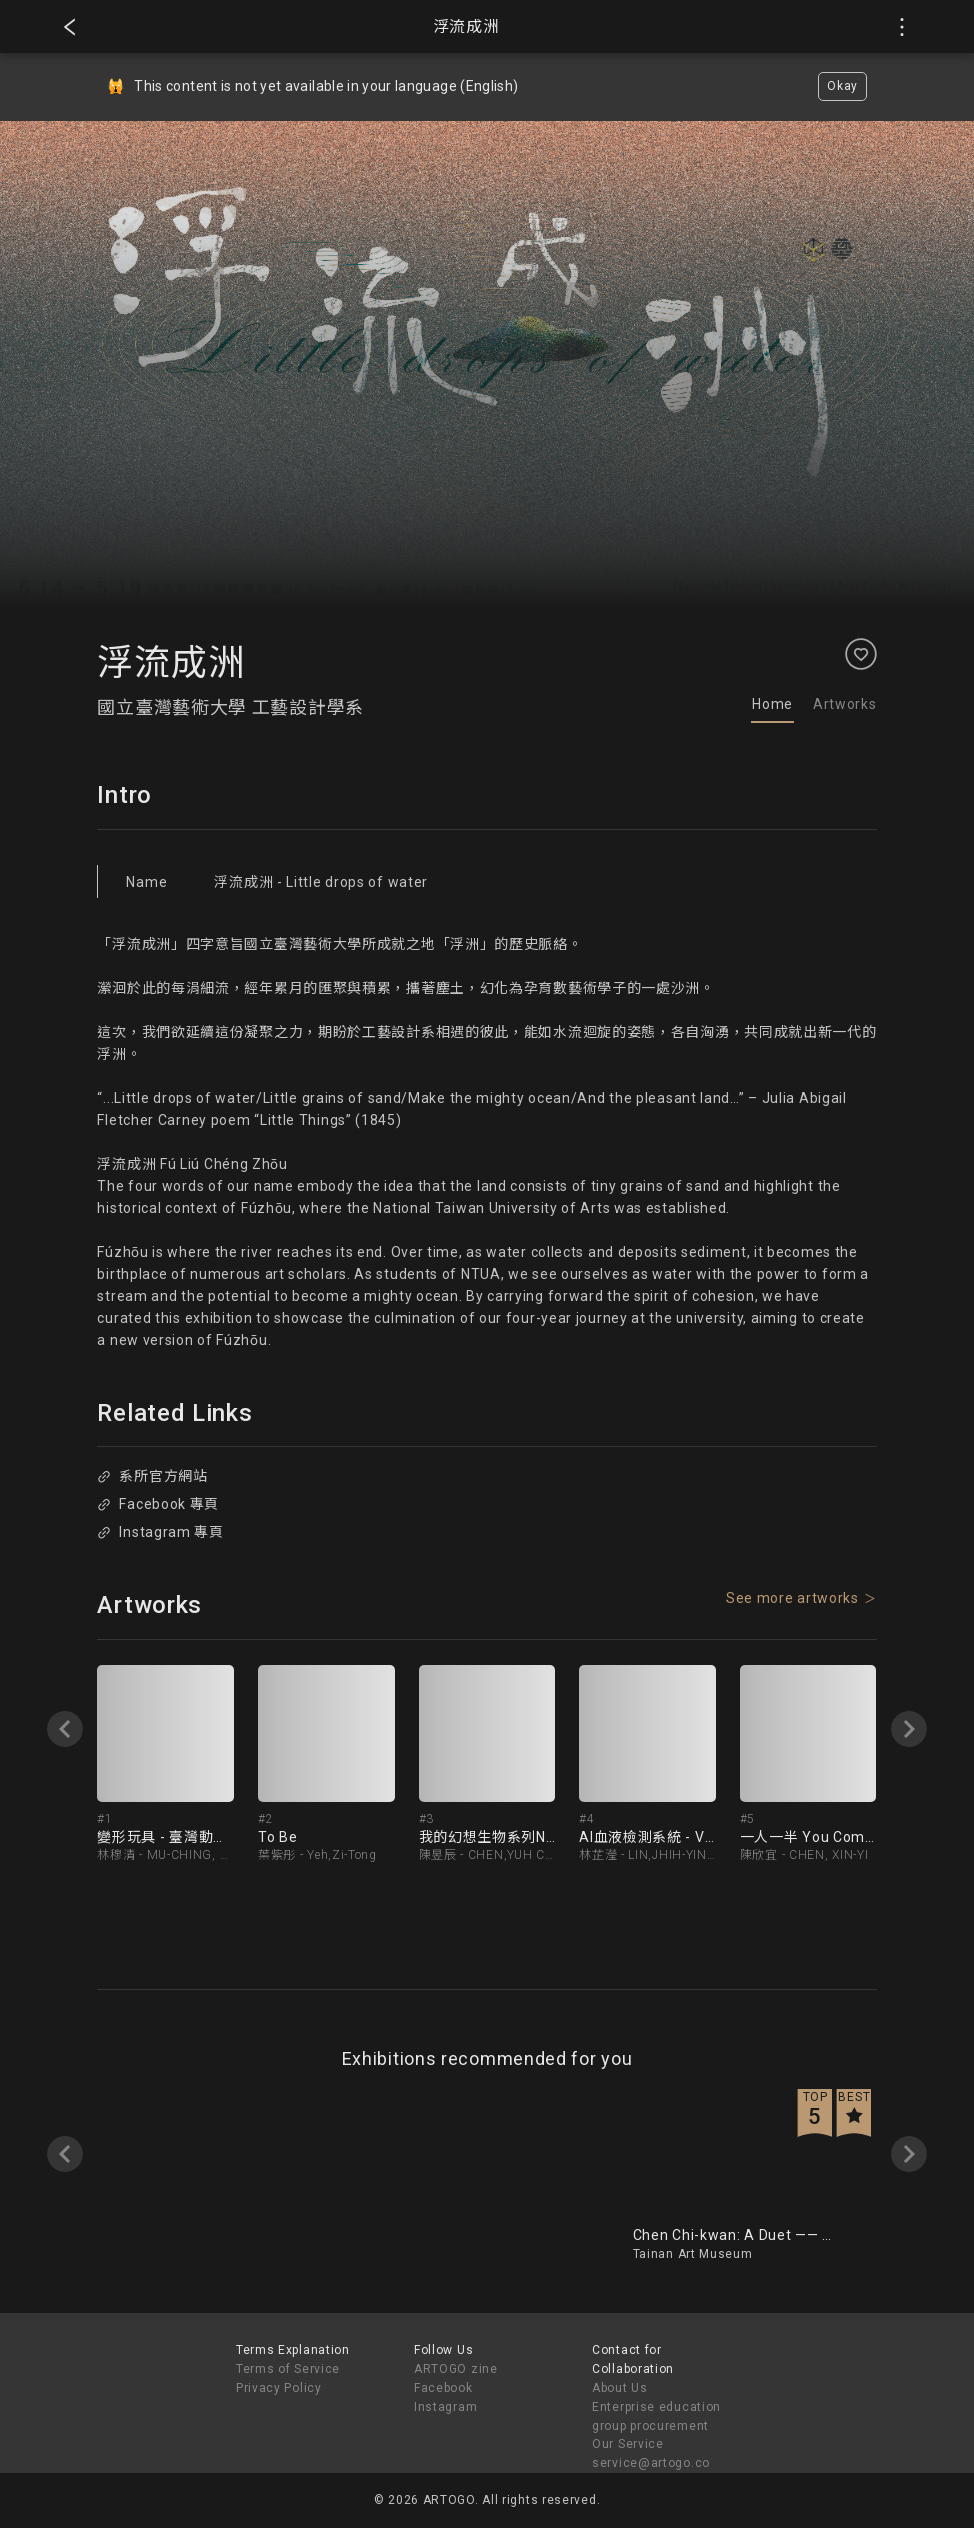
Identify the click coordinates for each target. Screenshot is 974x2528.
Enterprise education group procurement (656, 2416)
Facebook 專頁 (158, 1504)
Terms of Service (288, 2369)
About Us (620, 2388)
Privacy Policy (279, 2388)
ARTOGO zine (456, 2369)
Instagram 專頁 (161, 1532)
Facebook (443, 2388)
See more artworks (792, 1598)
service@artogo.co (651, 2463)
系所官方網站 (153, 1476)
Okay (842, 86)
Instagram (445, 2407)
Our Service (628, 2444)
